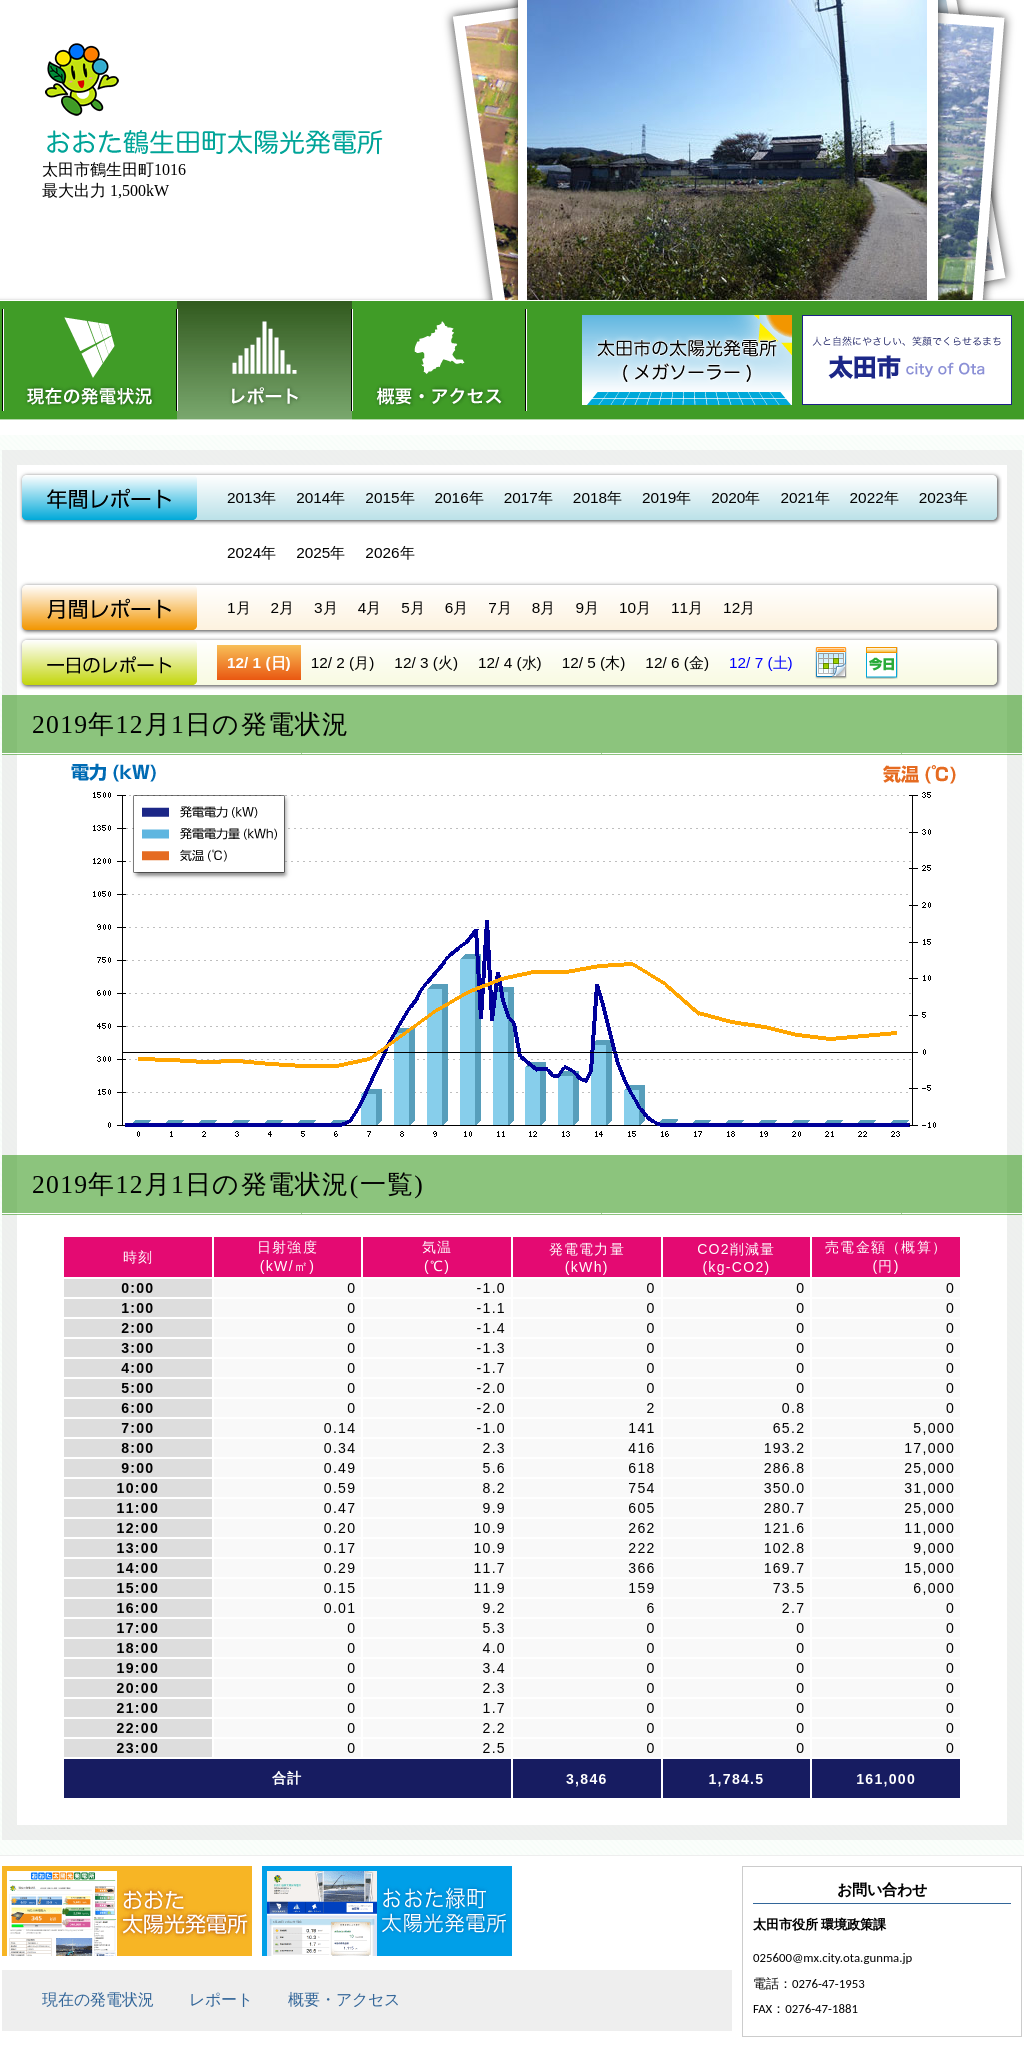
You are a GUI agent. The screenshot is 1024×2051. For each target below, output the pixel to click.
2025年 (320, 552)
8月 (544, 607)
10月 (635, 607)
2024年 (251, 552)
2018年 (597, 497)
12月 (739, 607)
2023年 (943, 497)
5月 (413, 607)
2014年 (320, 497)
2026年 (389, 552)
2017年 (528, 497)
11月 (687, 607)
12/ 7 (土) (761, 662)
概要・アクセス (439, 360)
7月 (500, 607)
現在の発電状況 (89, 360)
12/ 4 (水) (510, 662)
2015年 (389, 497)
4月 (370, 607)
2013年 (251, 497)
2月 (283, 607)
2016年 (459, 497)
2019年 (666, 497)
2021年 (804, 497)
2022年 (874, 497)
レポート (264, 360)
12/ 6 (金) (677, 662)
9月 (587, 607)
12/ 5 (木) (594, 662)
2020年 (735, 497)
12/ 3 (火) (426, 662)
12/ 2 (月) (343, 662)
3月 (326, 607)
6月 (457, 607)
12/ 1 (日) (259, 662)
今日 (882, 662)
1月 (239, 607)
